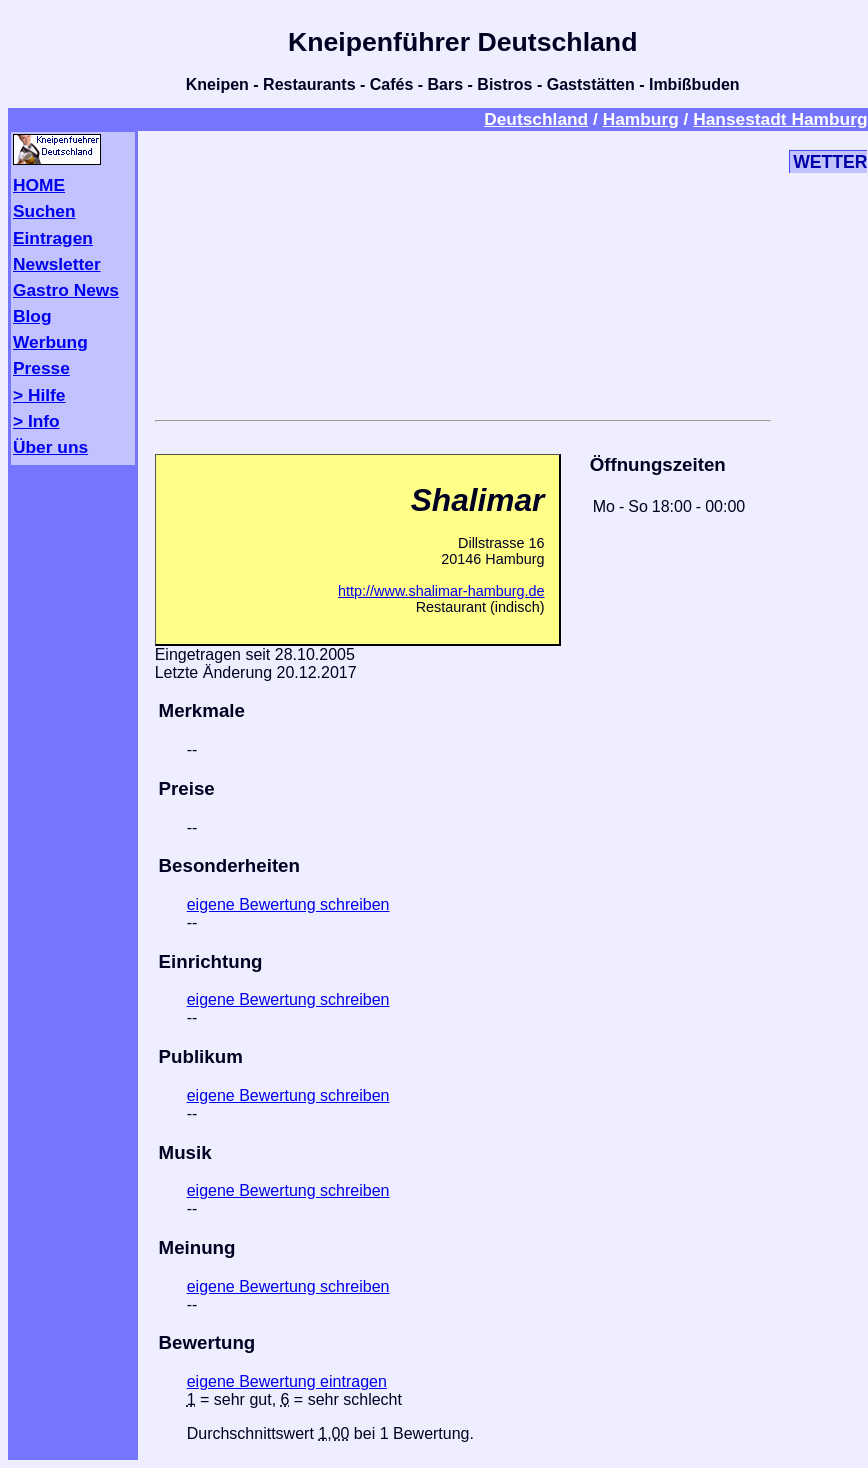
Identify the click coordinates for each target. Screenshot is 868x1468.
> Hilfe (39, 395)
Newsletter (57, 264)
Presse (41, 368)
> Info (36, 421)
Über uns (50, 447)
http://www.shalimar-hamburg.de (441, 591)
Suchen (44, 211)
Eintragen (53, 238)
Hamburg (641, 119)
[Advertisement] (463, 272)
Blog (32, 316)
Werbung (50, 342)
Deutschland (536, 119)
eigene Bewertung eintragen (287, 1381)
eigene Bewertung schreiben (288, 904)
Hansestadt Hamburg (780, 119)
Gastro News (66, 290)
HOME (39, 185)
